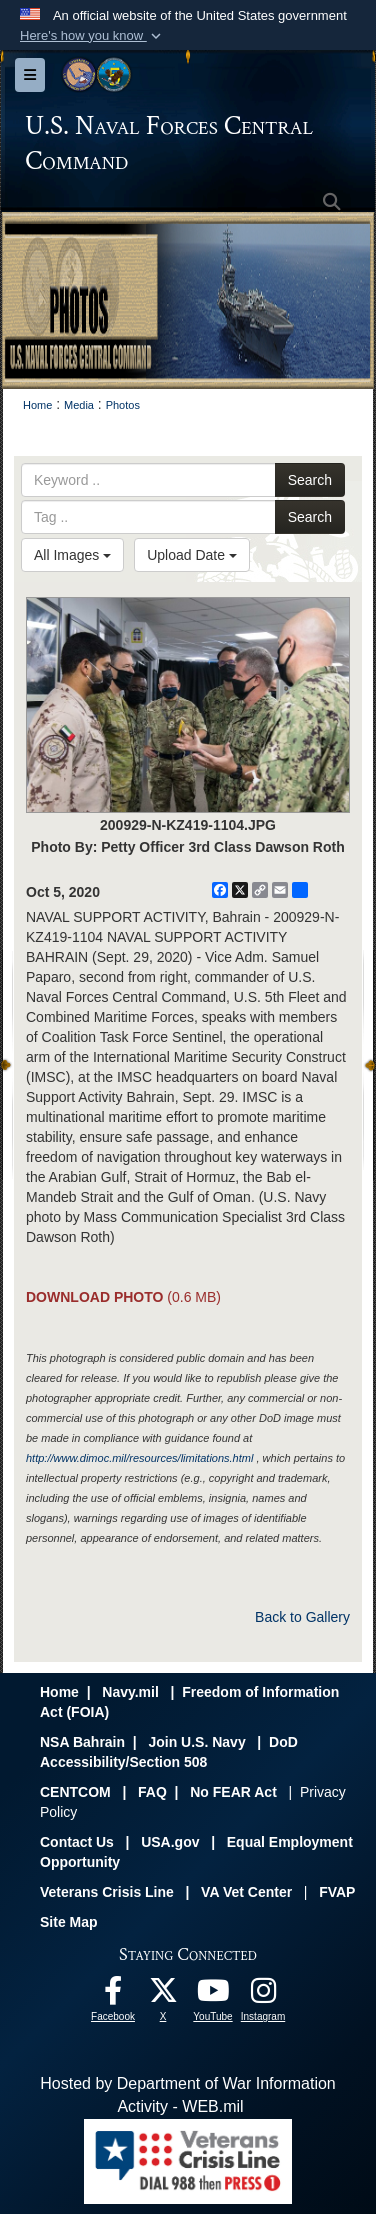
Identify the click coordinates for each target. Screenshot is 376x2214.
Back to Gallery (302, 1617)
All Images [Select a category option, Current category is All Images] (72, 555)
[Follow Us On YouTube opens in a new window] (213, 1995)
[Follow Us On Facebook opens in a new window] (113, 1995)
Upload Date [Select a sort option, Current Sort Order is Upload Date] (192, 555)
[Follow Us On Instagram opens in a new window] (263, 1995)
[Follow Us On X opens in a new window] (163, 1995)
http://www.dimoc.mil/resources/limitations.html (139, 1458)
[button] (92, 36)
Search (310, 480)
